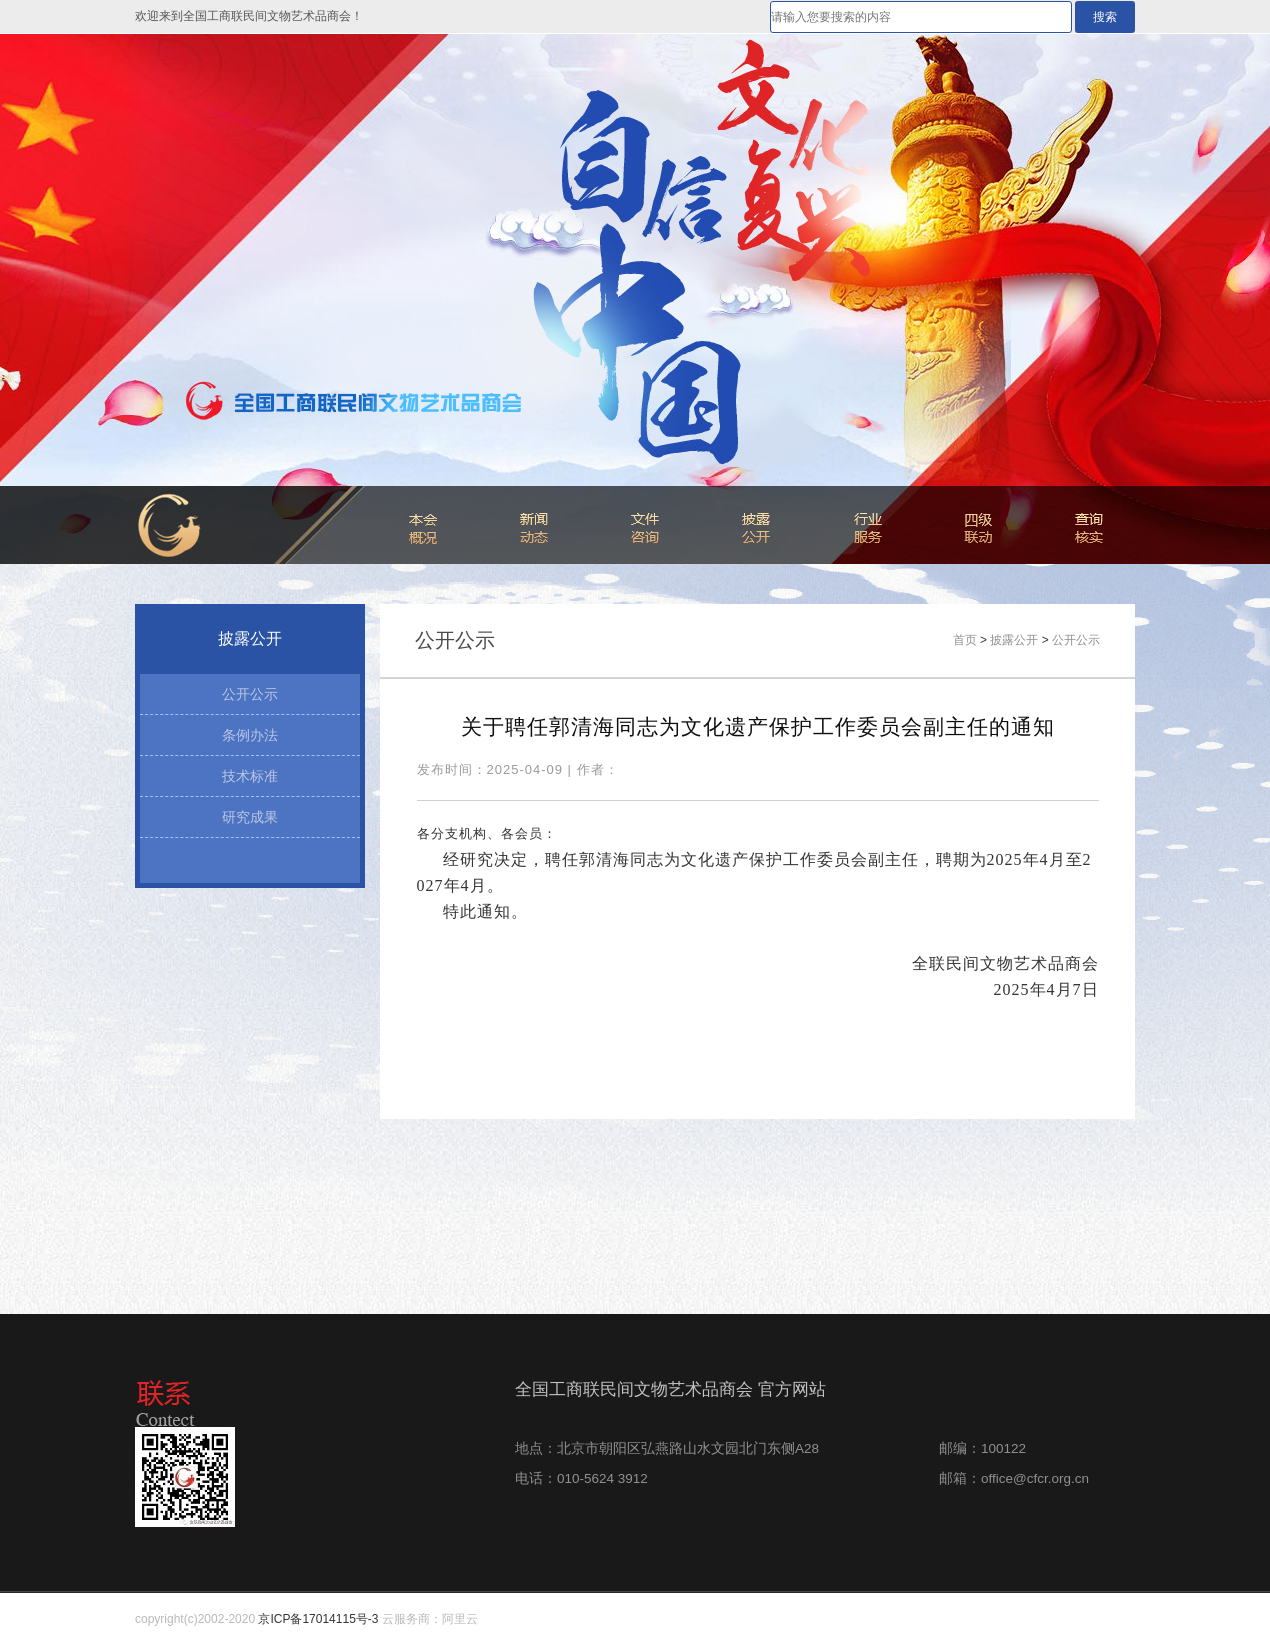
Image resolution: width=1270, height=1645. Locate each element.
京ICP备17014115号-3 (318, 1619)
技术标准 (250, 776)
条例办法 (250, 735)
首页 (965, 640)
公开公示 (250, 694)
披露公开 (1014, 640)
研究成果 (250, 817)
